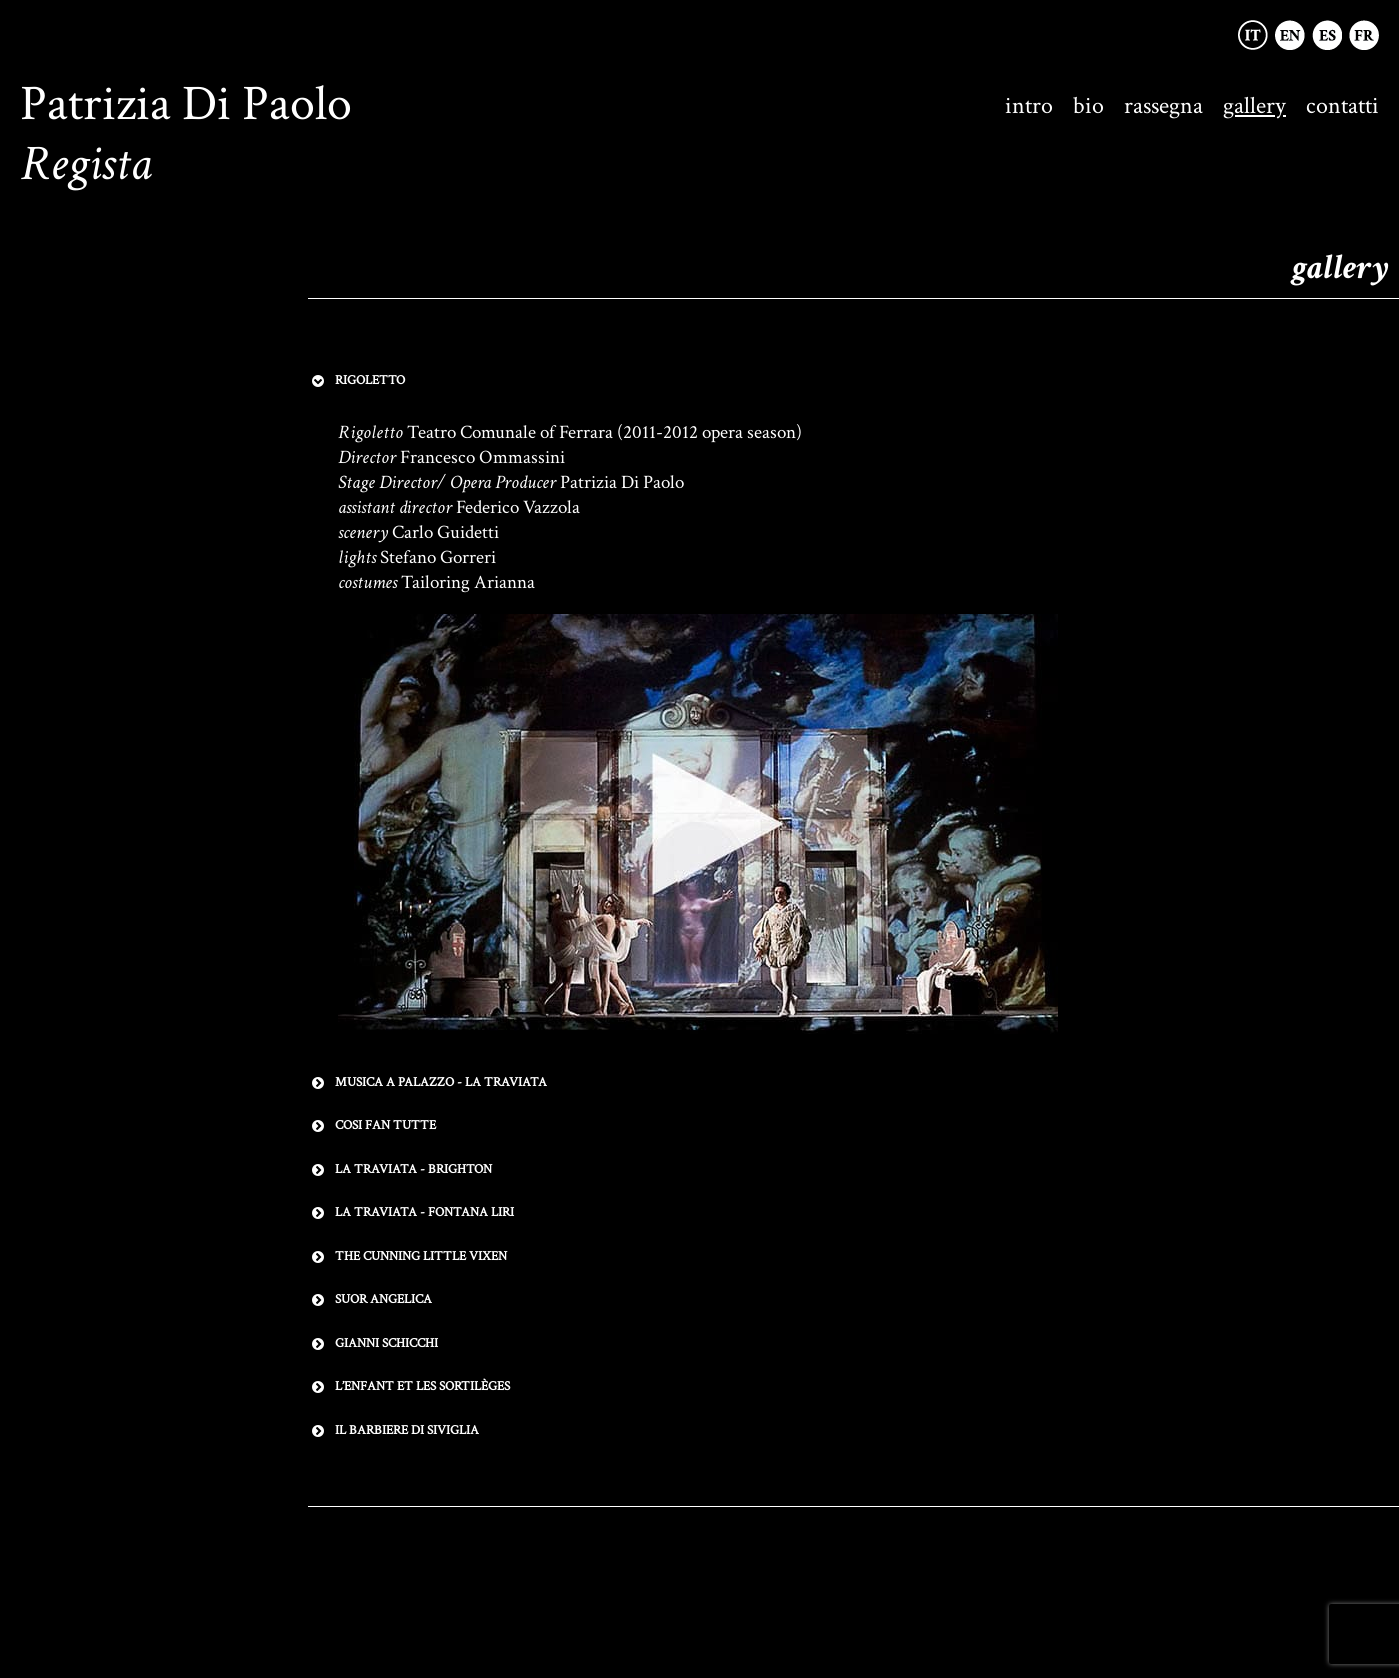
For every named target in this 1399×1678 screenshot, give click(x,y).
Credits (822, 1567)
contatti (1342, 105)
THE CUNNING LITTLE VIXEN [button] (407, 1257)
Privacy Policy (598, 1567)
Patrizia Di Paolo (186, 104)
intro (1029, 105)
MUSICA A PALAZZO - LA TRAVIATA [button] (427, 1083)
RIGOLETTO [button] (356, 381)
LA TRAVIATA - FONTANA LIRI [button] (411, 1213)
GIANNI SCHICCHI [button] (373, 1344)
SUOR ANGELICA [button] (370, 1300)
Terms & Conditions (721, 1567)
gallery (1254, 105)
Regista (86, 164)
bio (1088, 105)
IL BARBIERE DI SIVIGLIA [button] (393, 1431)
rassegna (1163, 105)
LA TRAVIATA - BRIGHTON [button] (400, 1170)
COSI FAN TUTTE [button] (372, 1126)
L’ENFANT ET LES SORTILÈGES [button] (409, 1387)
